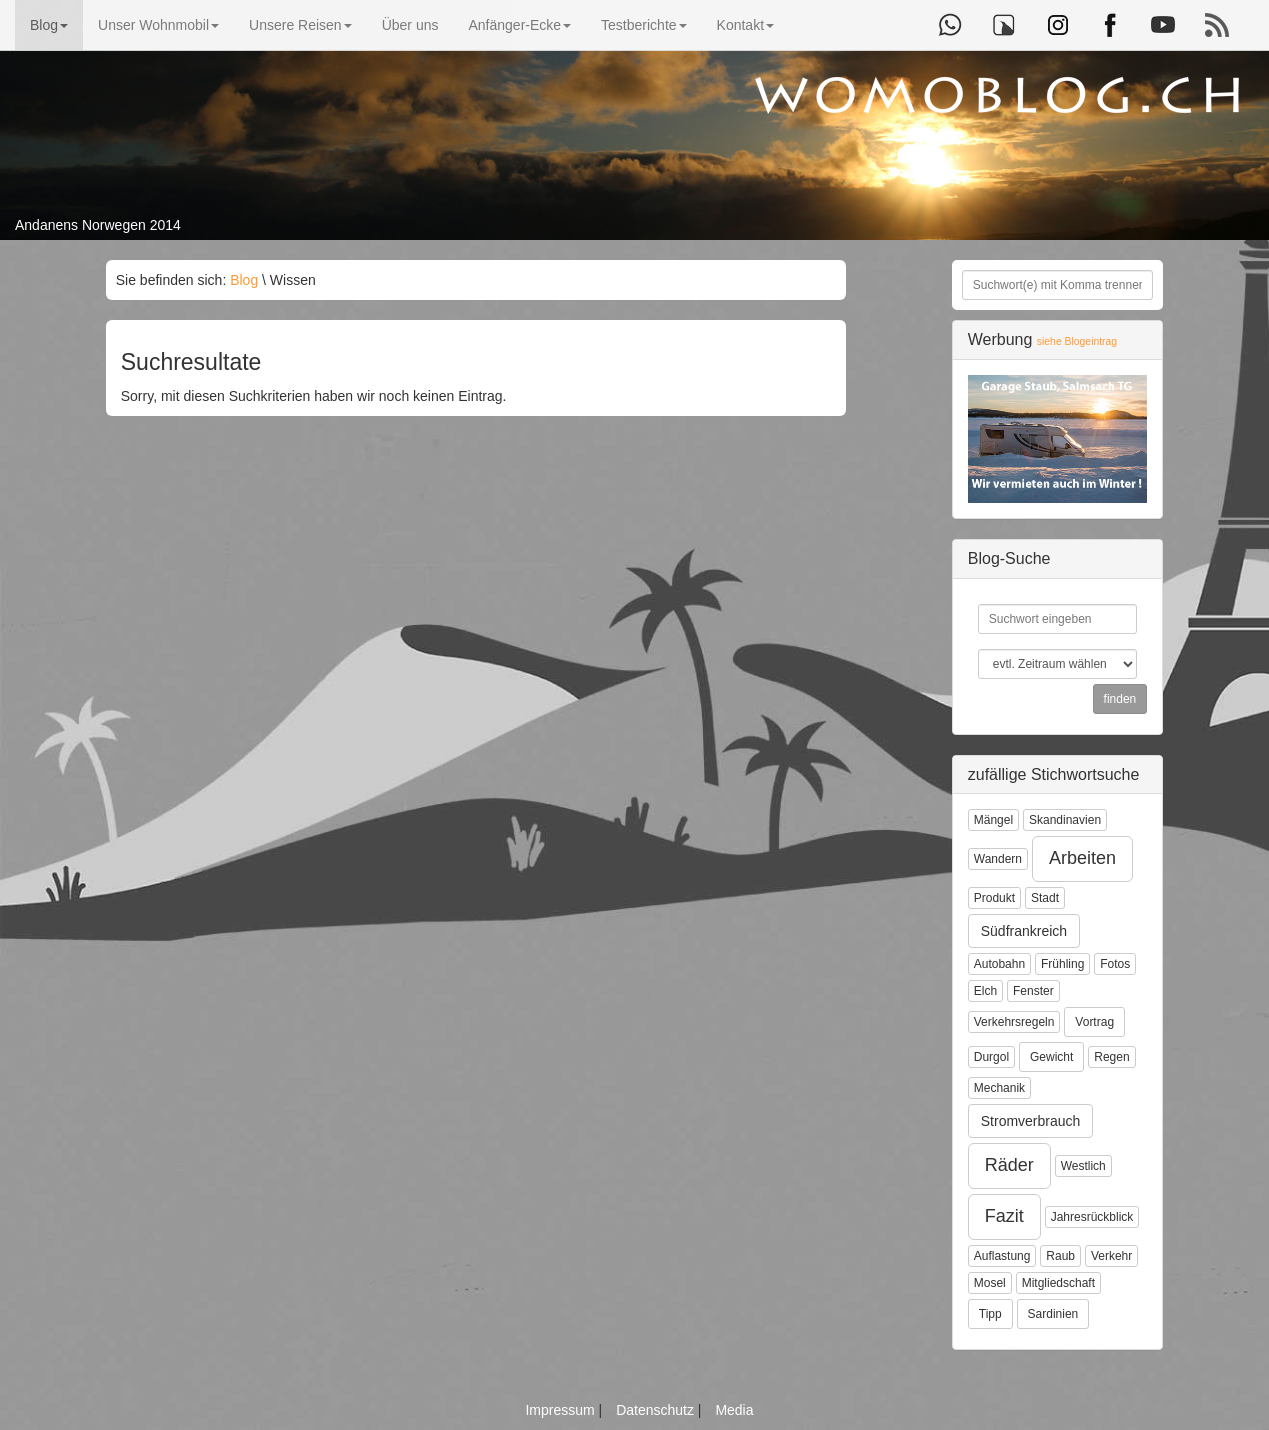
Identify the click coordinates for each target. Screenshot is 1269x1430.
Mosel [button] (990, 1283)
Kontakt (745, 25)
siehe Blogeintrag (1077, 341)
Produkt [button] (994, 898)
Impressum (561, 1410)
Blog (49, 25)
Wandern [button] (998, 859)
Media (734, 1410)
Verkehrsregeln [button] (1014, 1022)
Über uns (410, 25)
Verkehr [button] (1111, 1256)
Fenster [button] (1033, 991)
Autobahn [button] (999, 964)
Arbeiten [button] (1082, 858)
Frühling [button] (1062, 964)
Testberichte (643, 25)
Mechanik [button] (999, 1088)
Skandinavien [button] (1065, 820)
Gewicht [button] (1051, 1057)
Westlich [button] (1083, 1166)
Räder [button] (1009, 1165)
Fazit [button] (1004, 1216)
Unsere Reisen (300, 25)
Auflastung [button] (1002, 1256)
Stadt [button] (1045, 898)
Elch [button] (985, 991)
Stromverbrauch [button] (1031, 1121)
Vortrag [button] (1094, 1022)
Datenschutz (657, 1410)
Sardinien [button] (1053, 1314)
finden (1120, 699)
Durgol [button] (991, 1057)
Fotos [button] (1115, 964)
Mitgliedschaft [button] (1058, 1283)
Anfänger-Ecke (519, 25)
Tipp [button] (990, 1314)
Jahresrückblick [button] (1092, 1217)
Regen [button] (1111, 1057)
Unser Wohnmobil (158, 25)
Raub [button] (1060, 1256)
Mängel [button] (993, 820)
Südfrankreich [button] (1024, 931)
